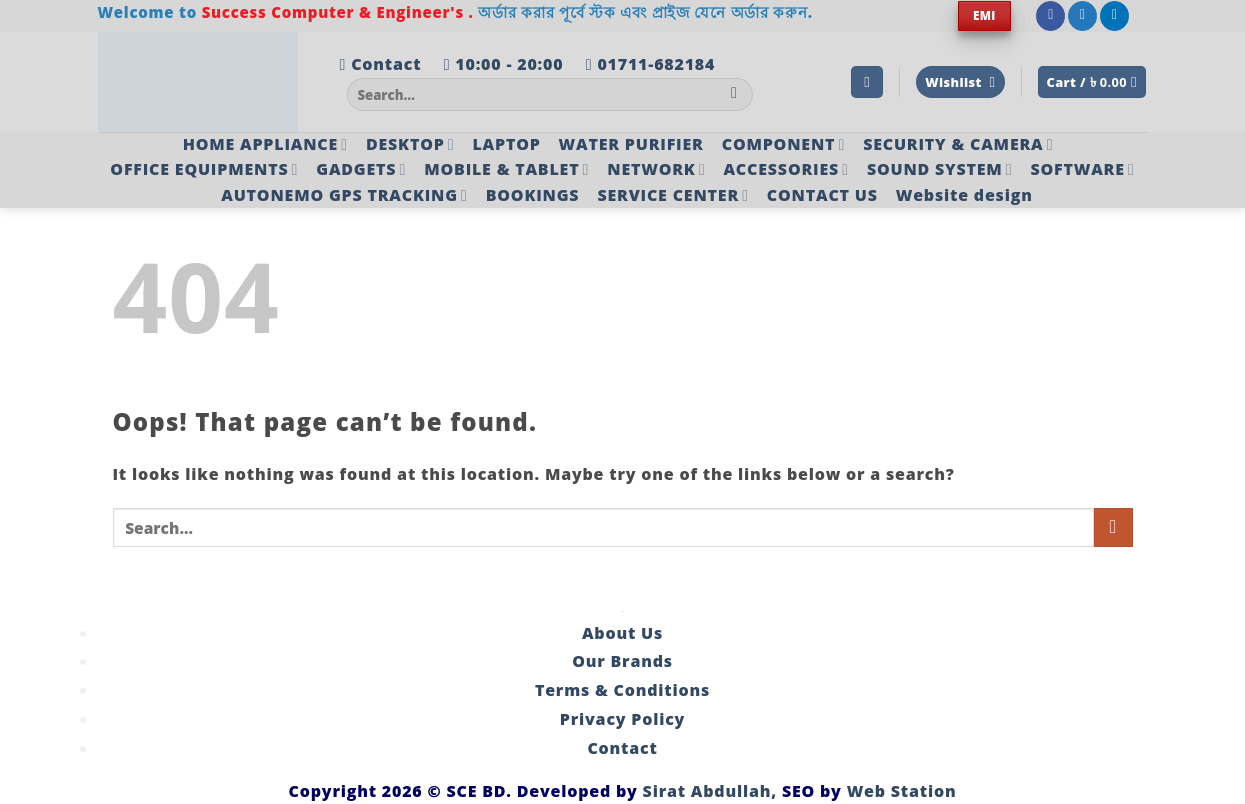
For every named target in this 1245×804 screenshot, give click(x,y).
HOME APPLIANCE (265, 144)
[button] (867, 82)
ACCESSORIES (785, 169)
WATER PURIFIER (631, 144)
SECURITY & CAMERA (958, 144)
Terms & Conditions (622, 690)
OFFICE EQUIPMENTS (204, 169)
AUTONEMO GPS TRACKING (344, 195)
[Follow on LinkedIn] (1114, 16)
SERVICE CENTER (672, 195)
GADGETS (361, 169)
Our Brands (622, 661)
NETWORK (656, 169)
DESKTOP (410, 144)
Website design (964, 195)
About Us (622, 633)
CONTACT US (822, 195)
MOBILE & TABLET (506, 169)
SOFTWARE (1082, 169)
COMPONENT (783, 144)
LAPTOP (506, 144)
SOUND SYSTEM (940, 169)
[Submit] (734, 95)
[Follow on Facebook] (1050, 16)
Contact (622, 748)
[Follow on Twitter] (1082, 16)
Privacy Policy (622, 719)
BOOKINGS (533, 195)
